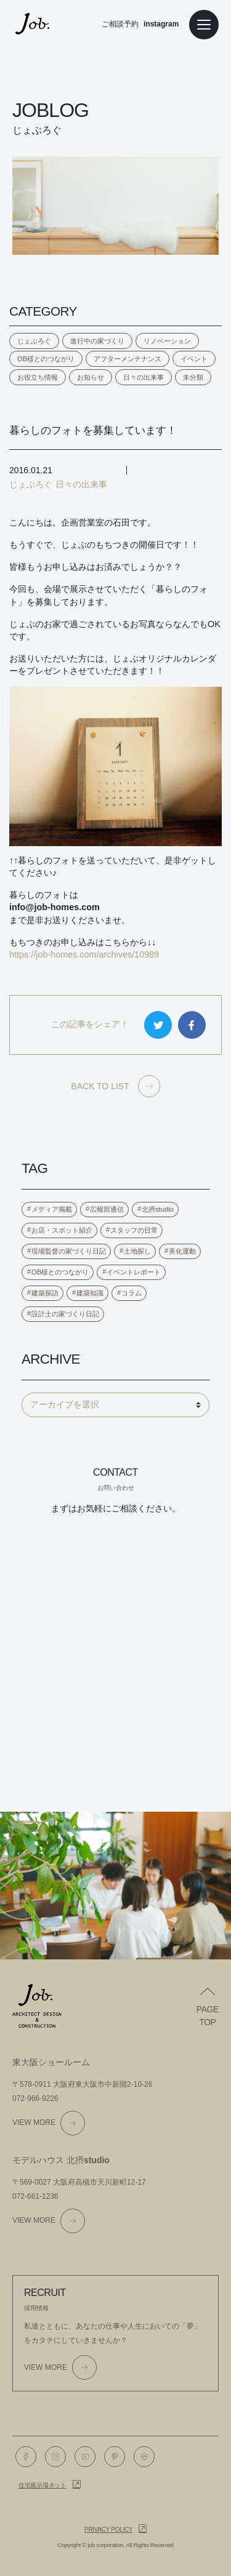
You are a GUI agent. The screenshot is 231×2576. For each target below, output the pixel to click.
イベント (194, 358)
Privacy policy (108, 2529)
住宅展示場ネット (42, 2485)
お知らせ (90, 377)
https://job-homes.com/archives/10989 (84, 954)
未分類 (193, 377)
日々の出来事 (143, 377)
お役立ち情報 (37, 377)
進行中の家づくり (97, 341)
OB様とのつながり (46, 358)
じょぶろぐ (34, 341)
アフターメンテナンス (127, 358)
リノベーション (167, 341)
